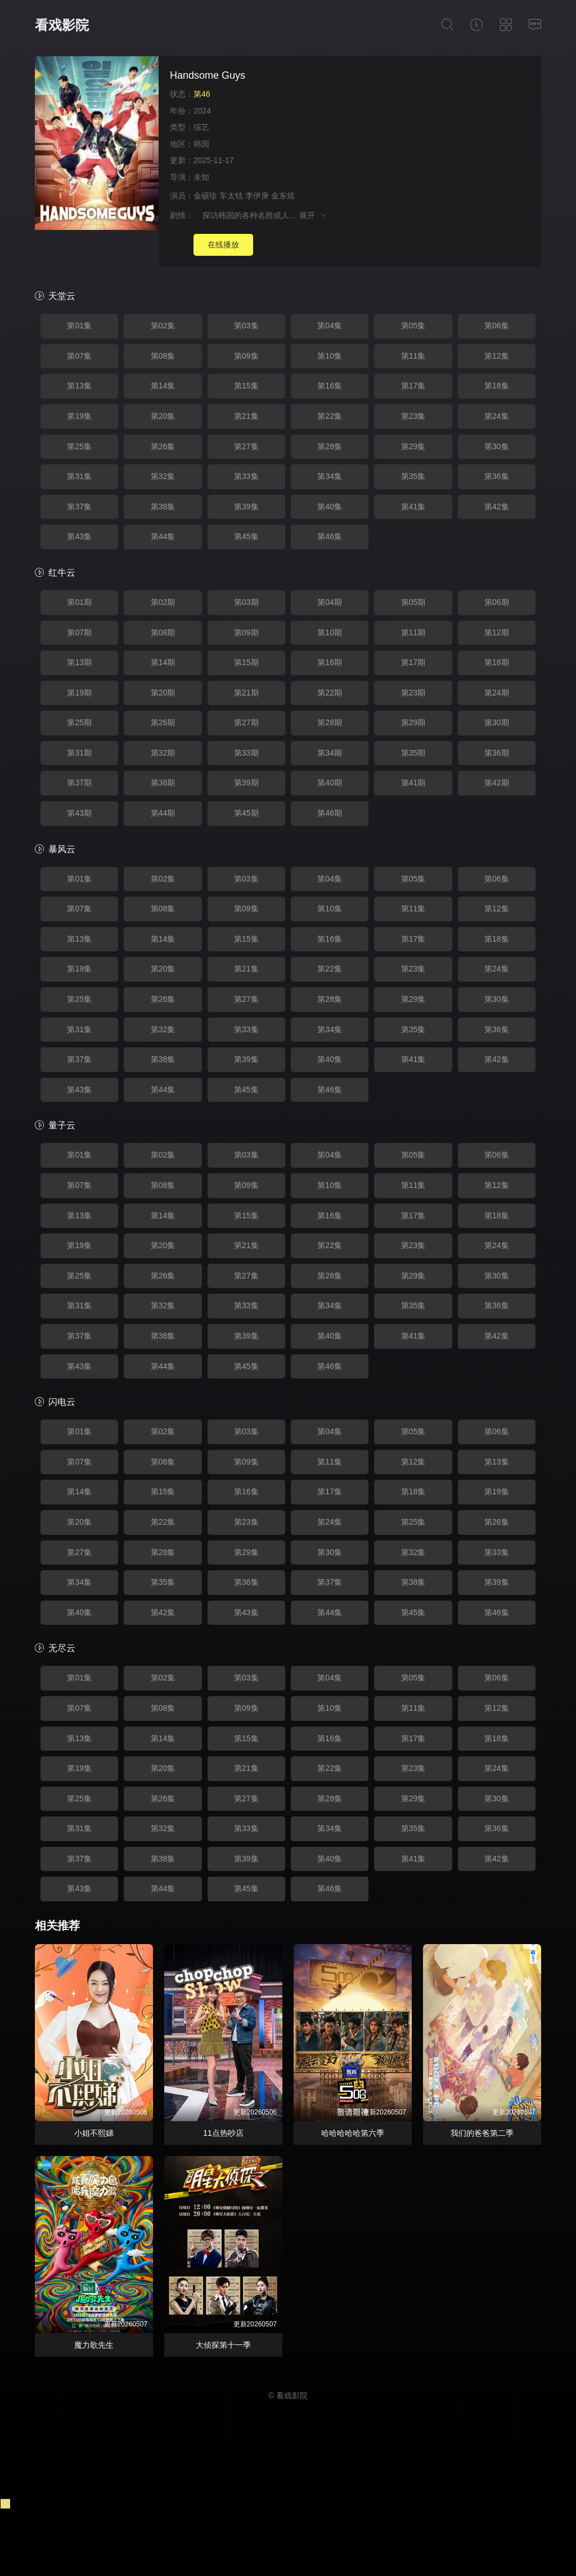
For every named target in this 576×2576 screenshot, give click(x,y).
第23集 (413, 416)
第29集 (413, 446)
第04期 (329, 602)
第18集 (496, 385)
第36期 (496, 752)
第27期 (246, 722)
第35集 (413, 476)
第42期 (496, 782)
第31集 (79, 476)
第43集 (79, 536)
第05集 (413, 325)
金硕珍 (205, 195)
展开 (313, 215)
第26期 (163, 722)
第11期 (413, 632)
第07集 (79, 355)
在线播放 (223, 244)
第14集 (163, 385)
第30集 (496, 446)
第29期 (413, 722)
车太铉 (231, 195)
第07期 (79, 632)
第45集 (246, 536)
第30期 (496, 722)
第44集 (163, 536)
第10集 (329, 355)
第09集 (246, 355)
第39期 (246, 782)
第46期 (329, 812)
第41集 (413, 506)
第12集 (496, 355)
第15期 (246, 662)
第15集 (246, 385)
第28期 (329, 722)
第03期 (246, 602)
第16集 (329, 385)
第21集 (246, 416)
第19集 (79, 416)
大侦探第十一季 (223, 2344)
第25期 (79, 722)
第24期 (496, 692)
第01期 (79, 602)
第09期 (246, 632)
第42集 (496, 506)
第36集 (496, 476)
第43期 (79, 812)
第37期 (79, 782)
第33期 (246, 752)
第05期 (413, 602)
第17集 (413, 385)
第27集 (246, 446)
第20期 (163, 692)
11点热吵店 (223, 2132)
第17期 (413, 662)
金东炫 (283, 195)
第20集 (163, 416)
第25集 (79, 446)
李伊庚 (257, 195)
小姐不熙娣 (94, 2132)
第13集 (79, 385)
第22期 (329, 692)
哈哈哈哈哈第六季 (352, 2132)
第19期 (79, 692)
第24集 (496, 416)
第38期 (163, 782)
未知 (201, 177)
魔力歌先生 (94, 2344)
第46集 (329, 536)
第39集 (246, 506)
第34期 (329, 752)
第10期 (329, 632)
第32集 (163, 476)
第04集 (329, 325)
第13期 (79, 662)
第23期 (413, 692)
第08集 (163, 355)
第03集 (246, 325)
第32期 (163, 752)
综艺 (201, 127)
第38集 (163, 506)
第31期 (79, 752)
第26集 (163, 446)
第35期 (413, 752)
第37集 (79, 506)
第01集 (79, 325)
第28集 (329, 446)
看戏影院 (62, 25)
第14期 (163, 662)
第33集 (246, 476)
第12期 (496, 632)
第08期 (163, 632)
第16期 (329, 662)
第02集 (163, 325)
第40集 (329, 506)
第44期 (163, 812)
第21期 (246, 692)
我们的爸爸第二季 (482, 2132)
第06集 (496, 325)
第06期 (496, 602)
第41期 (413, 782)
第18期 (496, 662)
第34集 (329, 476)
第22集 (329, 416)
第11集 (413, 355)
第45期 (246, 812)
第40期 (329, 782)
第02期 (163, 602)
